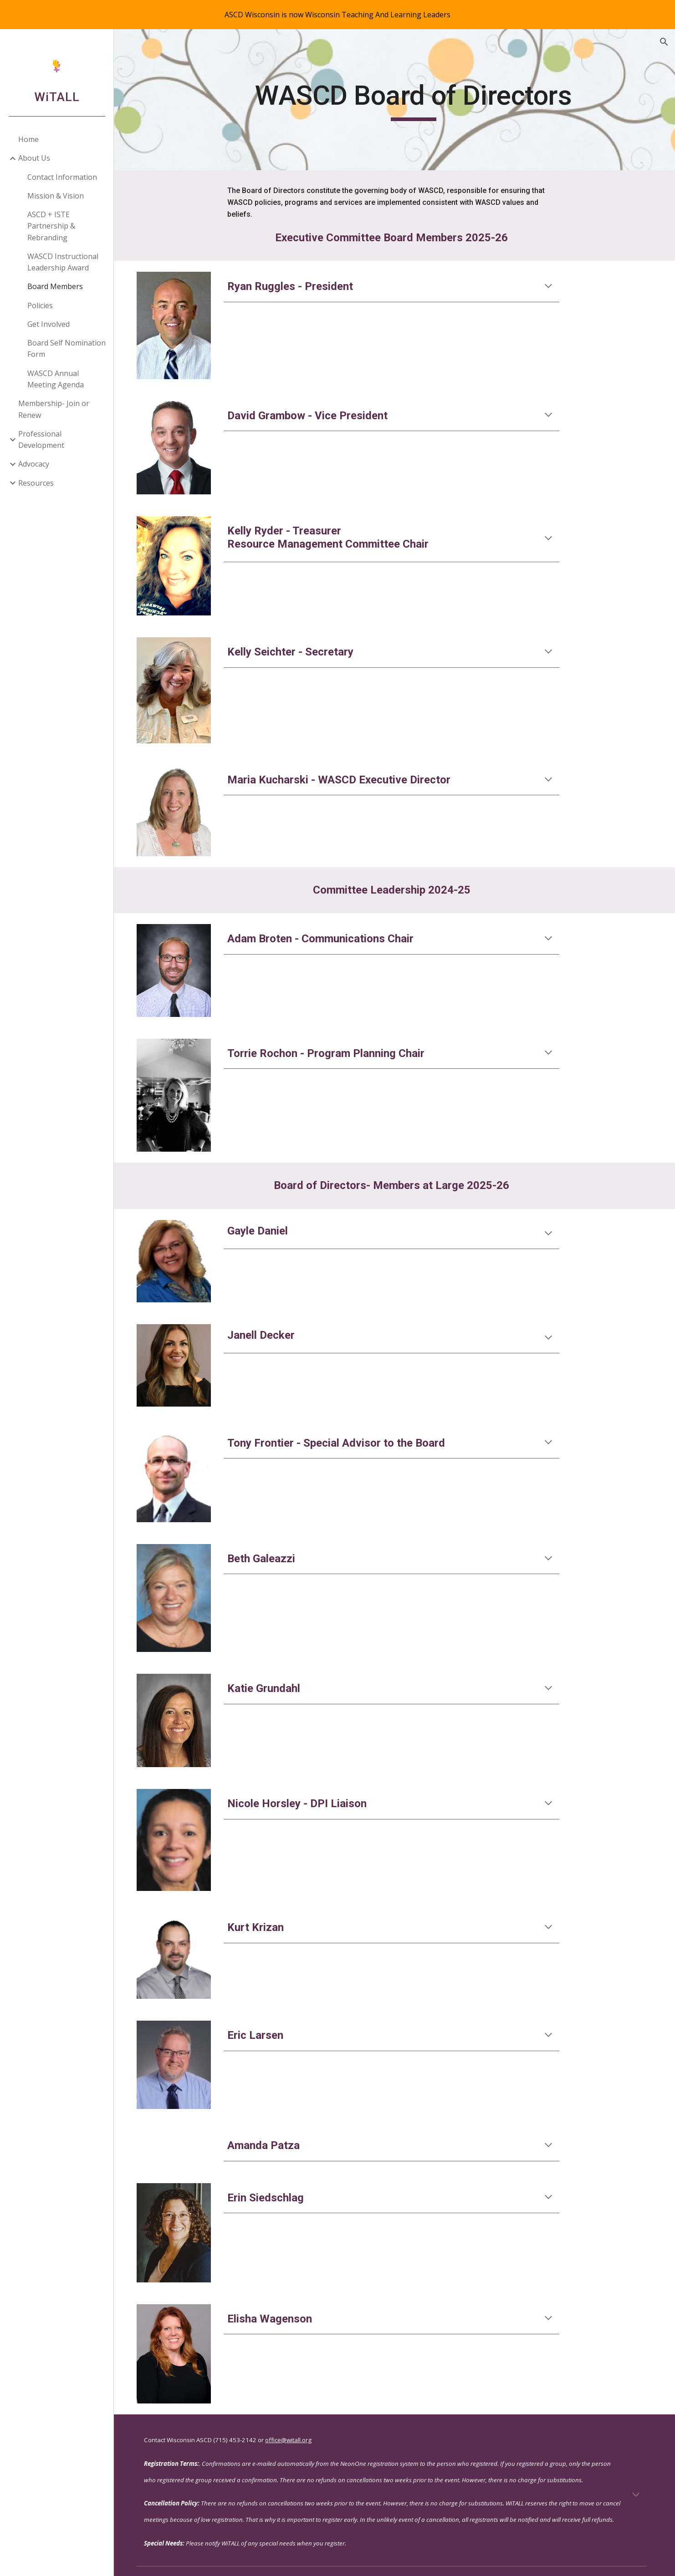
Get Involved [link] (48, 324)
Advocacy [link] (33, 464)
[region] (337, 14)
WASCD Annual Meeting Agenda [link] (55, 379)
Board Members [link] (55, 286)
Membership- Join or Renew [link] (53, 409)
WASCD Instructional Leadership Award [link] (62, 262)
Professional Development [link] (41, 439)
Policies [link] (40, 305)
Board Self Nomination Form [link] (66, 348)
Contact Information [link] (62, 177)
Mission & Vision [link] (55, 196)
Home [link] (28, 139)
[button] (664, 42)
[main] (416, 100)
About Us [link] (34, 158)
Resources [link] (36, 483)
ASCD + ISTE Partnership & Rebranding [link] (51, 226)
